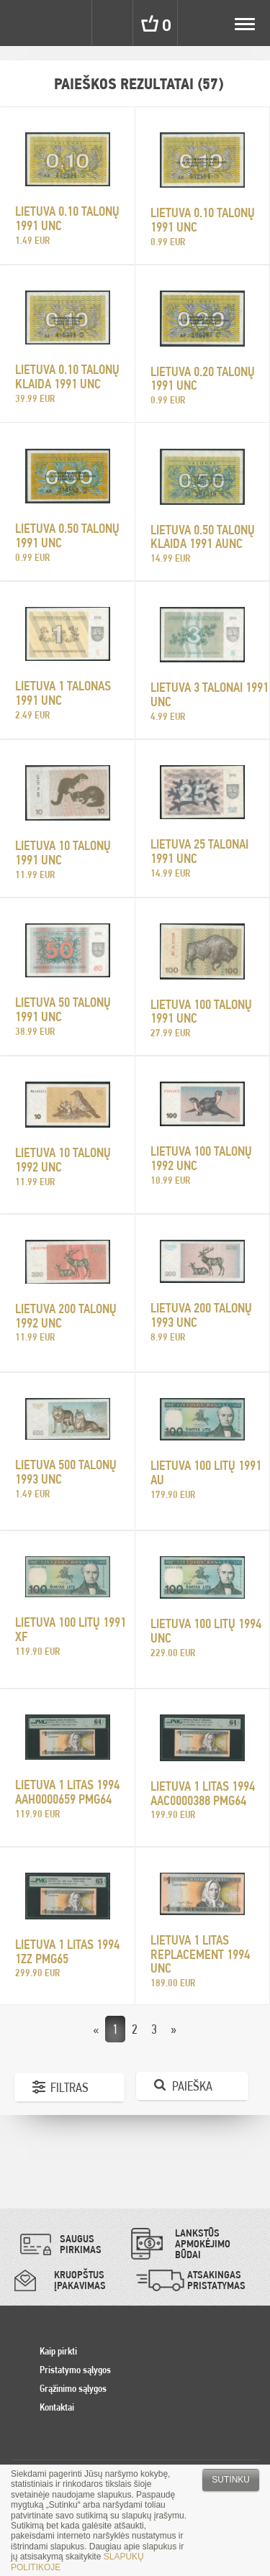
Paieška (192, 2085)
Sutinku (231, 2480)
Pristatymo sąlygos (75, 2369)
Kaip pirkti (58, 2351)
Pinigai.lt (23, 23)
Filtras (69, 2087)
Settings (70, 23)
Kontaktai (57, 2407)
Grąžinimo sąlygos (73, 2388)
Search (113, 23)
